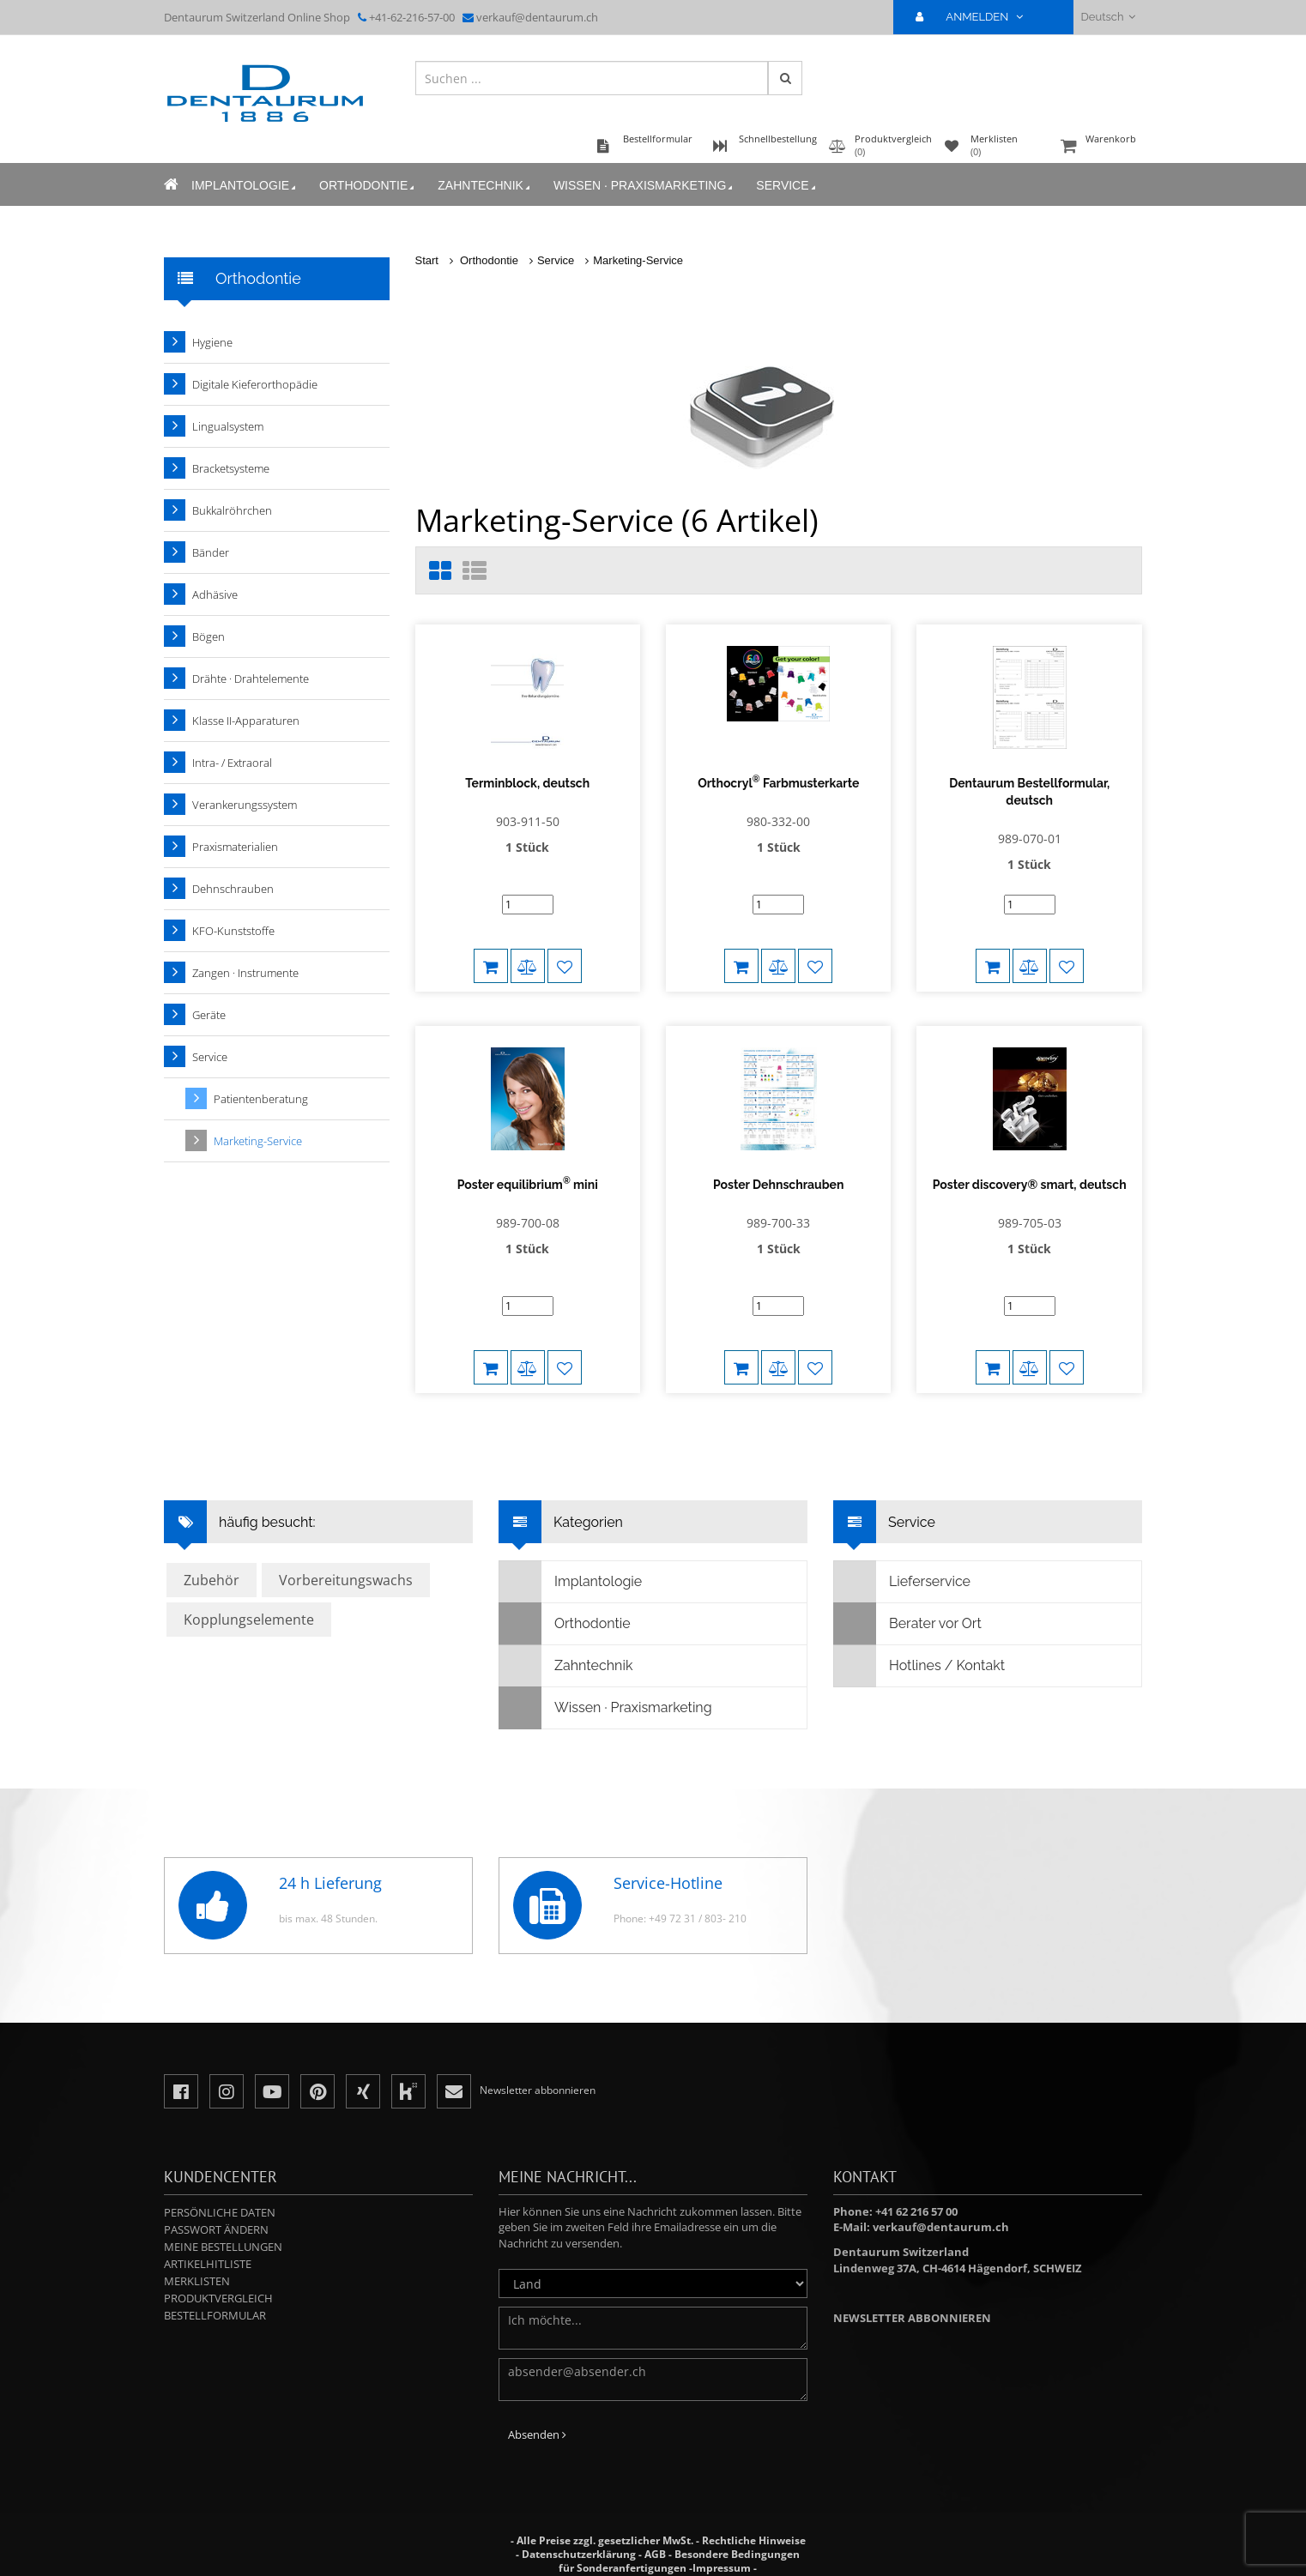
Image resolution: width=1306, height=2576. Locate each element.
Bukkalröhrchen (232, 510)
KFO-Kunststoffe (233, 930)
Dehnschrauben (233, 888)
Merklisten (197, 2263)
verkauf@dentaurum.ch (537, 17)
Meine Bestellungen (223, 2229)
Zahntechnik (485, 185)
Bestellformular (215, 2298)
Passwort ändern (216, 2212)
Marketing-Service (638, 260)
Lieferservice (902, 1564)
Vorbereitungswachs (346, 1562)
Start (426, 260)
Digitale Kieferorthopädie (254, 384)
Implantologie (245, 185)
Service (787, 185)
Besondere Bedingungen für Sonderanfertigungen (679, 2544)
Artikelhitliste (207, 2246)
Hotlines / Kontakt (919, 1648)
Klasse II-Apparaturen (245, 720)
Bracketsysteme (230, 468)
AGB (655, 2537)
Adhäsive (215, 594)
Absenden (537, 2417)
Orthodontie (368, 185)
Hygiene (212, 342)
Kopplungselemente (249, 1602)
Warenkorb (1099, 147)
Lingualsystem (227, 426)
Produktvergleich (218, 2281)
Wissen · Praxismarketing (644, 185)
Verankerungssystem (244, 804)
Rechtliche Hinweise (754, 2523)
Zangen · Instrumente (245, 972)
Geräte (209, 1015)
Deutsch (1108, 16)
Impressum (721, 2550)
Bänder (210, 552)
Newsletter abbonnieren (912, 2300)
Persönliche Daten (219, 2195)
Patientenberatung (261, 1099)
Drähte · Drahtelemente (250, 678)
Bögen (208, 636)
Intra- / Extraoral (232, 762)
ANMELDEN (976, 16)
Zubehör (211, 1562)
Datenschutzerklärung (579, 2537)
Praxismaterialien (235, 846)
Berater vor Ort (908, 1606)
